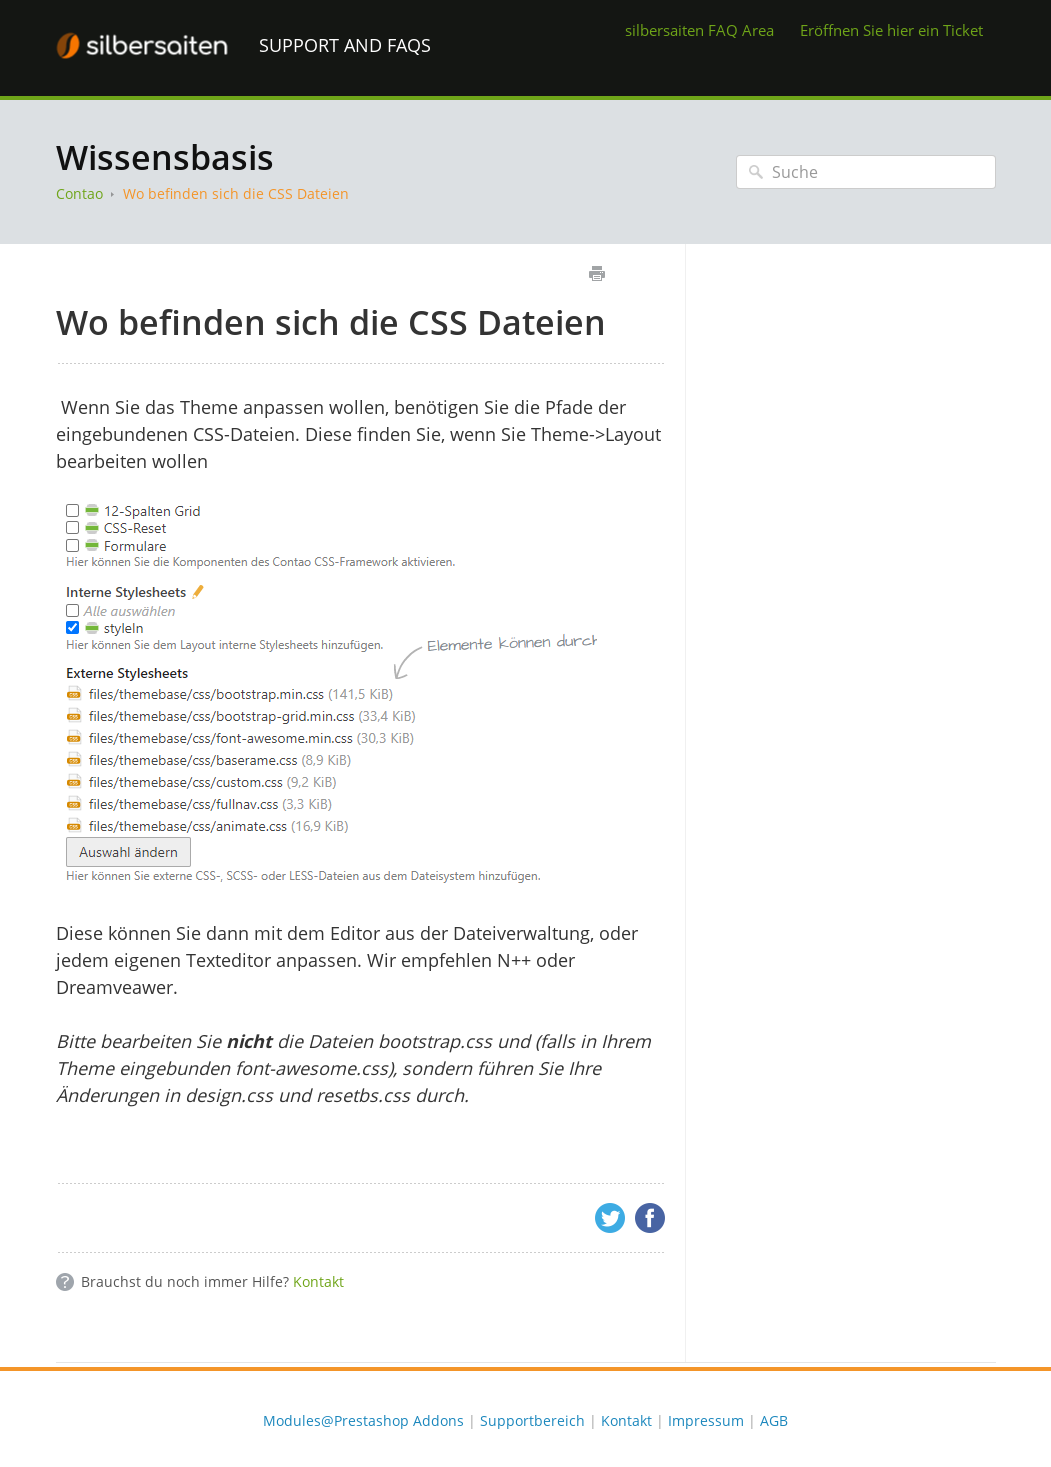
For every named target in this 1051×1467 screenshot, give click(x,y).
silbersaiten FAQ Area (699, 30)
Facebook (650, 1218)
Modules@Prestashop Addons (363, 1420)
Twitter (610, 1218)
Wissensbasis (165, 157)
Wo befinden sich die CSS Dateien (236, 193)
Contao (79, 193)
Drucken (597, 273)
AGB (774, 1420)
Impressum (706, 1420)
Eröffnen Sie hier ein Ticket (891, 30)
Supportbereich (532, 1420)
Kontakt (318, 1281)
